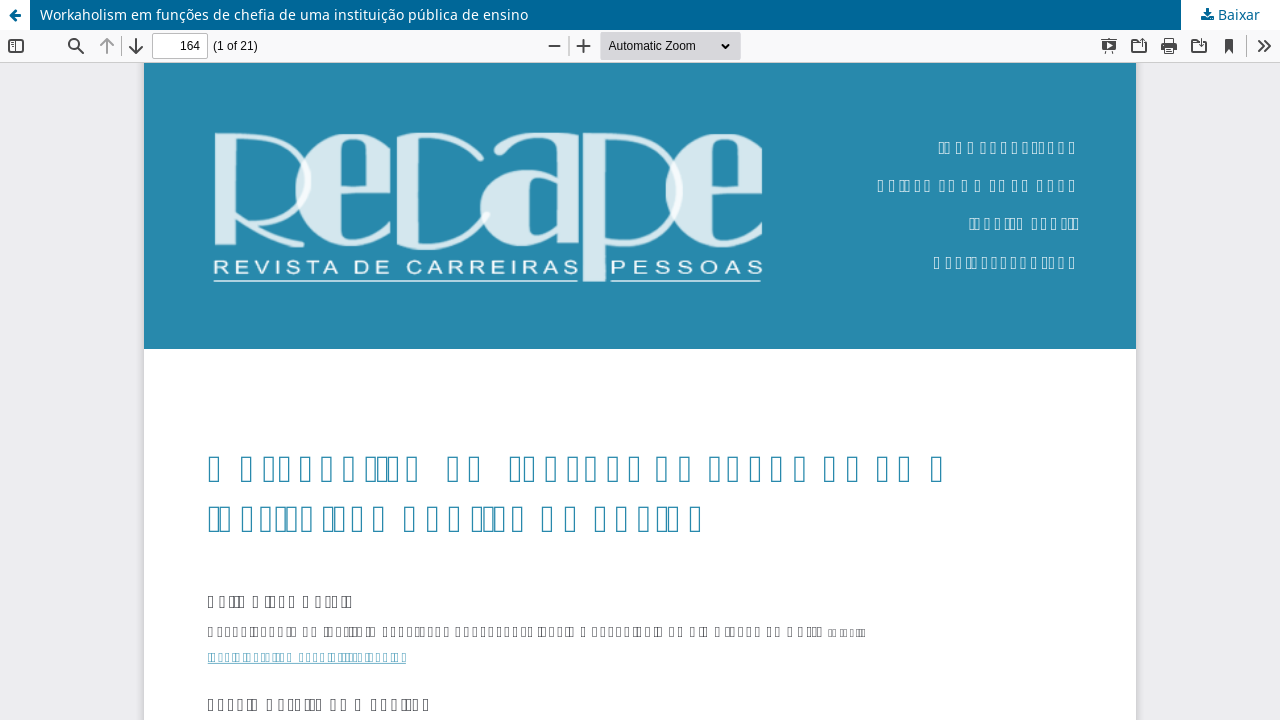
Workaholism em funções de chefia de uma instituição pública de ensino (284, 14)
